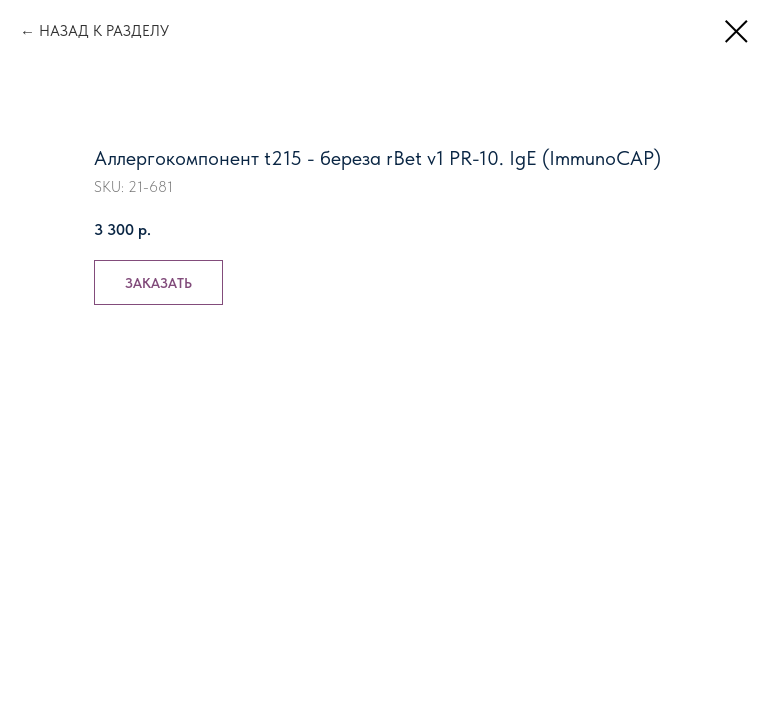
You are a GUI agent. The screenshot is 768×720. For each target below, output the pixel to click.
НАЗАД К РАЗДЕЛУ (104, 31)
